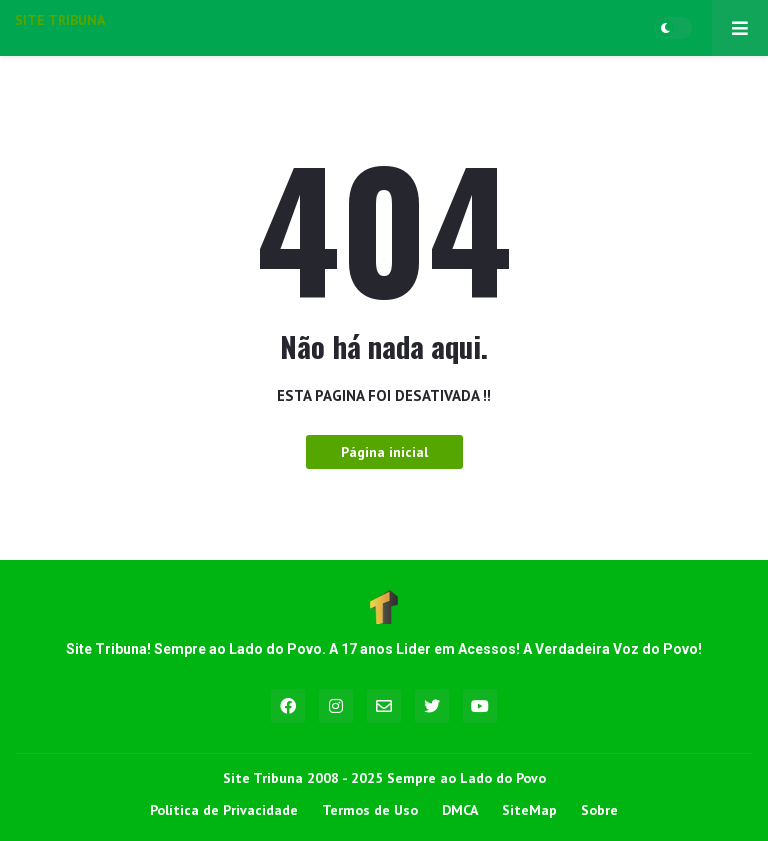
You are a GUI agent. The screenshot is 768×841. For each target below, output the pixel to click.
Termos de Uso (370, 810)
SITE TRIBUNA (60, 20)
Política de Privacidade (224, 810)
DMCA (460, 810)
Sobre (599, 810)
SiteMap (529, 810)
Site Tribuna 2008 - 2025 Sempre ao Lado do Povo (384, 778)
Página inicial (384, 452)
